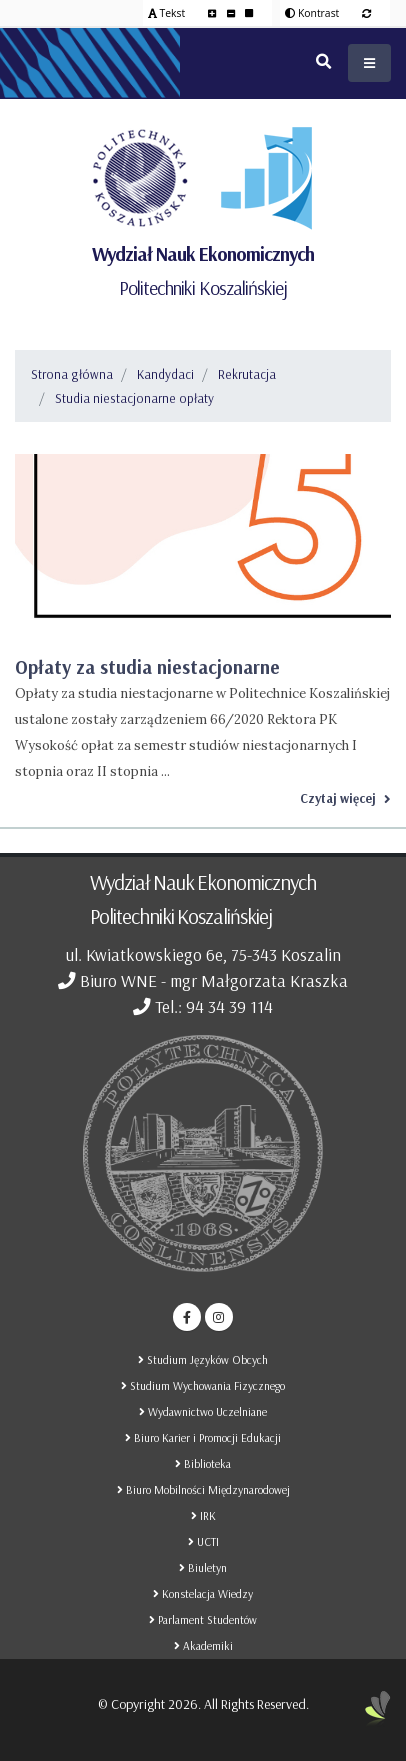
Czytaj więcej (345, 798)
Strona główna (72, 374)
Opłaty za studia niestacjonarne (147, 667)
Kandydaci (165, 374)
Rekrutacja (247, 374)
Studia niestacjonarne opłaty (134, 398)
